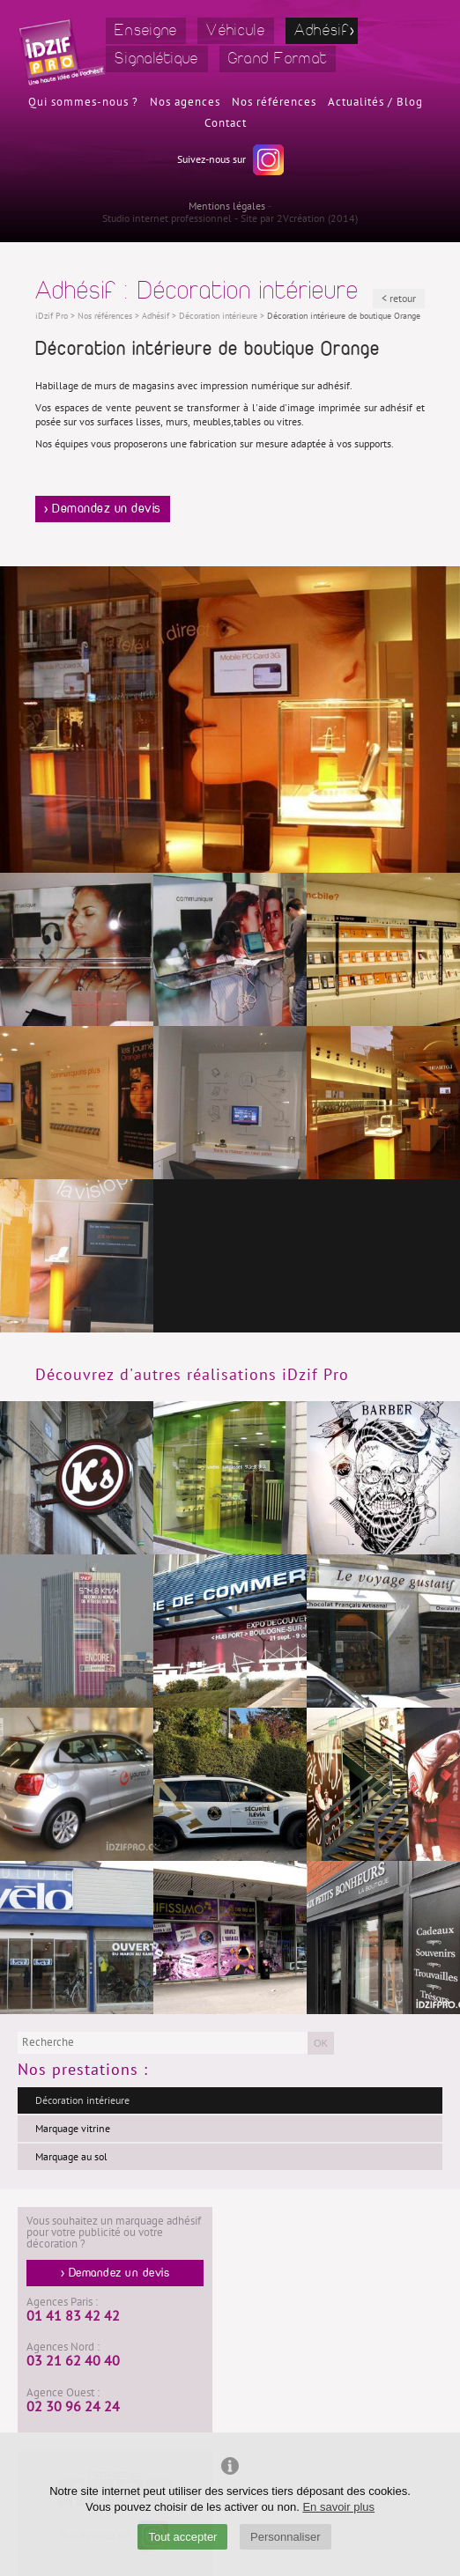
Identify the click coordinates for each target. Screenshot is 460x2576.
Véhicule (235, 30)
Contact (225, 123)
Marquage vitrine (72, 2128)
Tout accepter (182, 2536)
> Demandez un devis (102, 509)
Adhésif (321, 30)
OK (321, 2043)
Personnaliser (285, 2536)
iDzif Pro (51, 316)
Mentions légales (227, 206)
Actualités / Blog (375, 102)
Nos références (274, 102)
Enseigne (146, 30)
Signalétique (157, 58)
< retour (399, 298)
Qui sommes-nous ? (83, 102)
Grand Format (278, 58)
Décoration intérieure (82, 2100)
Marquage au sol (71, 2157)
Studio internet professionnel (167, 218)
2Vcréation (301, 218)
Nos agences (185, 102)
